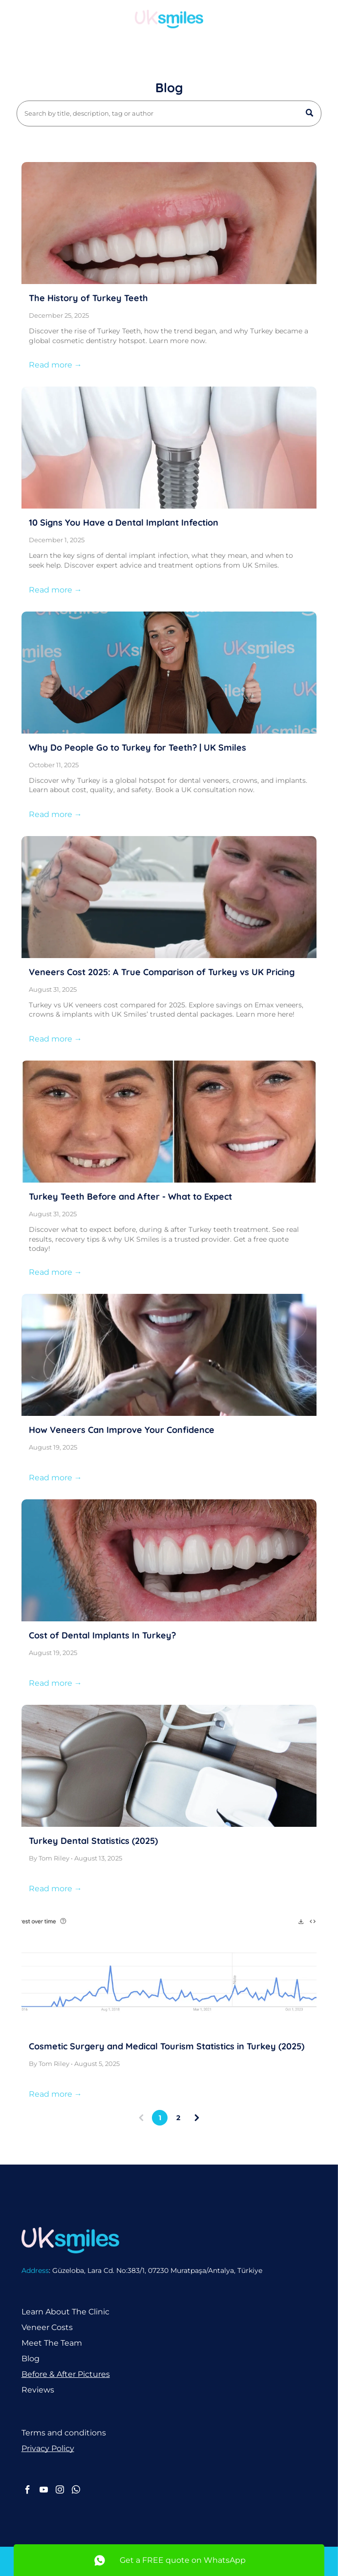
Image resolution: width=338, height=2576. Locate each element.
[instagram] (60, 2491)
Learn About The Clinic (65, 2311)
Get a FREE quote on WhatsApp (183, 2560)
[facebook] (27, 2491)
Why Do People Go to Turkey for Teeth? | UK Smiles (137, 747)
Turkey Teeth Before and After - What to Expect (130, 1196)
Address (35, 2270)
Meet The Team (51, 2343)
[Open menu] (316, 19)
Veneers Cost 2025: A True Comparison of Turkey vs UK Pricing (162, 972)
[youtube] (44, 2491)
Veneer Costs (47, 2327)
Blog (30, 2358)
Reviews (37, 2389)
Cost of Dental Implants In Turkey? (102, 1635)
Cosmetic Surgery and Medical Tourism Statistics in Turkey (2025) (166, 2046)
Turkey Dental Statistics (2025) (93, 1840)
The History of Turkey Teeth (88, 298)
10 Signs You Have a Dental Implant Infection (123, 522)
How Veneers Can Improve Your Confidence (121, 1429)
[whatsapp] (76, 2491)
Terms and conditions (63, 2432)
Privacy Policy (47, 2448)
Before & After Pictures (65, 2374)
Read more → (55, 364)
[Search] (169, 113)
